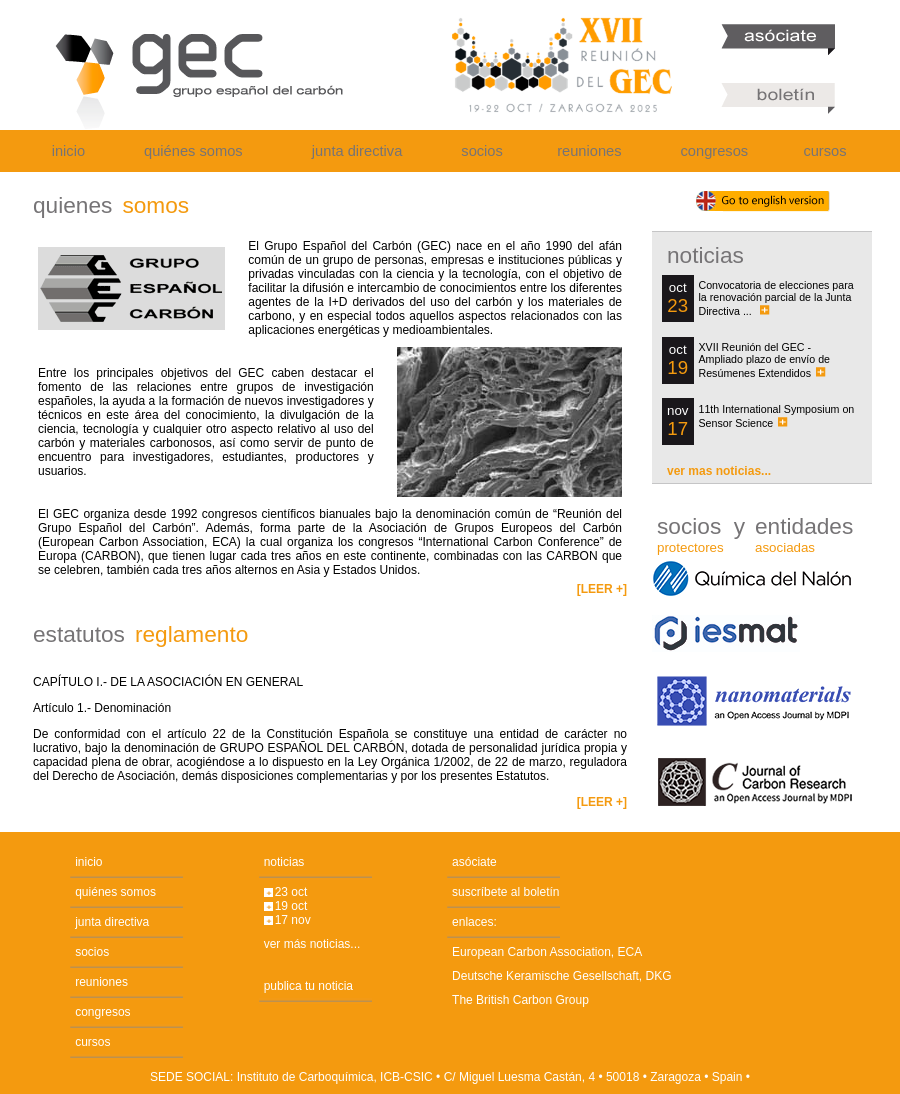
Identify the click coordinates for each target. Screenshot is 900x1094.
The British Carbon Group (520, 1000)
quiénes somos (193, 151)
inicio (68, 151)
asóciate (474, 862)
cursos (824, 151)
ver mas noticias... (719, 471)
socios (482, 151)
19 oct (291, 906)
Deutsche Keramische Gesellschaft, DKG (561, 976)
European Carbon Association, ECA (547, 952)
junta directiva (357, 151)
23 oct (291, 892)
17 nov (293, 920)
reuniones (589, 151)
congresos (715, 151)
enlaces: (474, 922)
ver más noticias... (312, 944)
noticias (284, 862)
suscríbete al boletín (505, 892)
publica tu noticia (308, 986)
